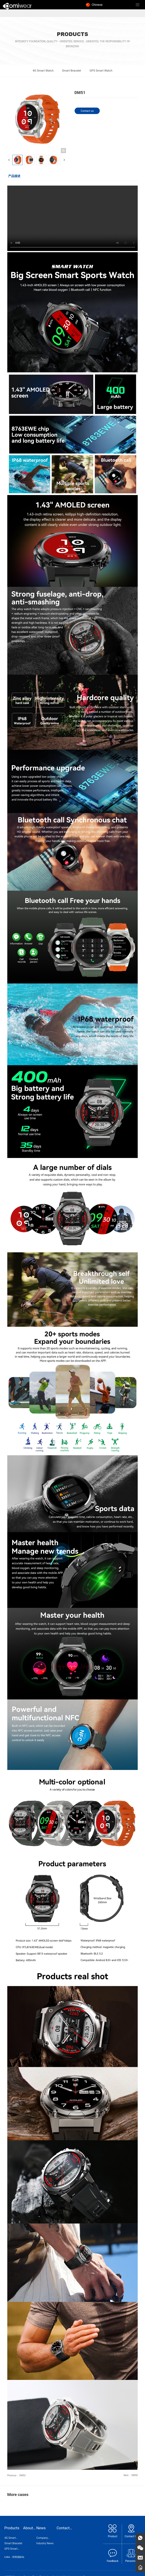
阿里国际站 (18, 2557)
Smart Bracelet (71, 70)
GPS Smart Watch (101, 70)
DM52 (22, 2475)
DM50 (134, 2475)
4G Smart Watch (43, 70)
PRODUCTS (72, 34)
